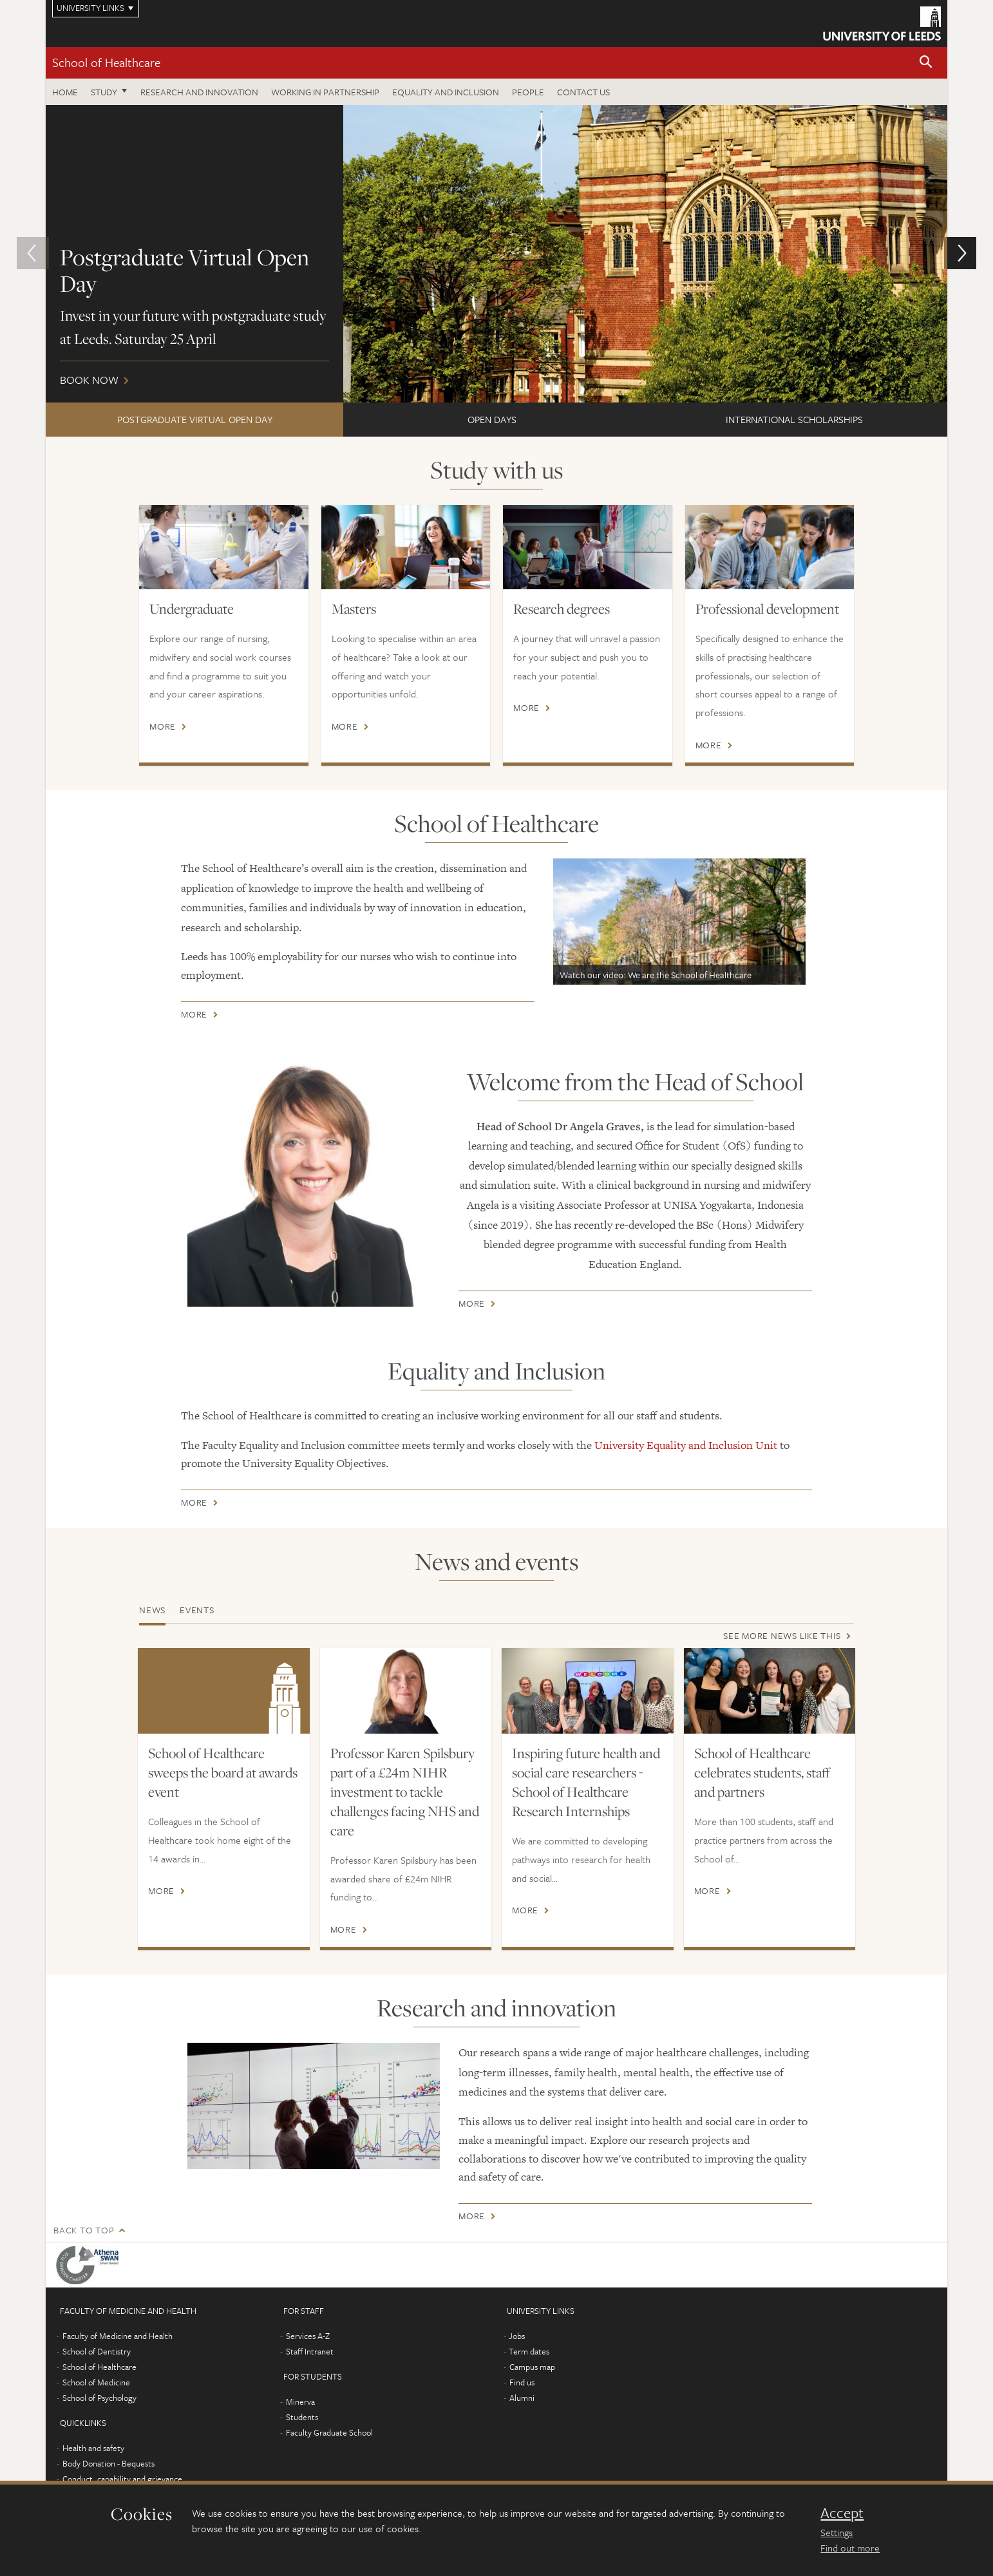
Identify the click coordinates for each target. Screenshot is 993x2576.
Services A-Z (308, 2335)
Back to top (83, 2230)
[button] (926, 63)
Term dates (529, 2351)
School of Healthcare (106, 62)
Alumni (521, 2397)
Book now (496, 253)
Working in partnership (325, 92)
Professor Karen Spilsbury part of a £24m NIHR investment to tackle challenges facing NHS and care (404, 1791)
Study (104, 92)
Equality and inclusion (445, 92)
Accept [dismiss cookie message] (842, 2513)
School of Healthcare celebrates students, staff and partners (762, 1772)
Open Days (492, 419)
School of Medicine (96, 2382)
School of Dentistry (96, 2351)
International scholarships (794, 419)
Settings (836, 2532)
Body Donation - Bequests (108, 2463)
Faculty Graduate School (329, 2432)
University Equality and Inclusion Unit (685, 1445)
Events (197, 1609)
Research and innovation (199, 92)
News (152, 1609)
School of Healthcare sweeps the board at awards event (223, 1772)
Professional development (767, 608)
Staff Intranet (310, 2351)
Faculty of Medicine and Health (117, 2335)
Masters (354, 608)
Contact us (583, 92)
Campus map (532, 2366)
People (528, 92)
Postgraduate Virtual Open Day (194, 419)
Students (302, 2416)
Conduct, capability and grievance (122, 2478)
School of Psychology (99, 2397)
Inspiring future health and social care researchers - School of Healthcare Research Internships (586, 1782)
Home (65, 92)
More (162, 726)
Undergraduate (191, 608)
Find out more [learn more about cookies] (850, 2548)
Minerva (300, 2401)
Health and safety (93, 2447)
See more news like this (781, 1635)
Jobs (517, 2335)
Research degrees (561, 608)
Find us (521, 2382)
